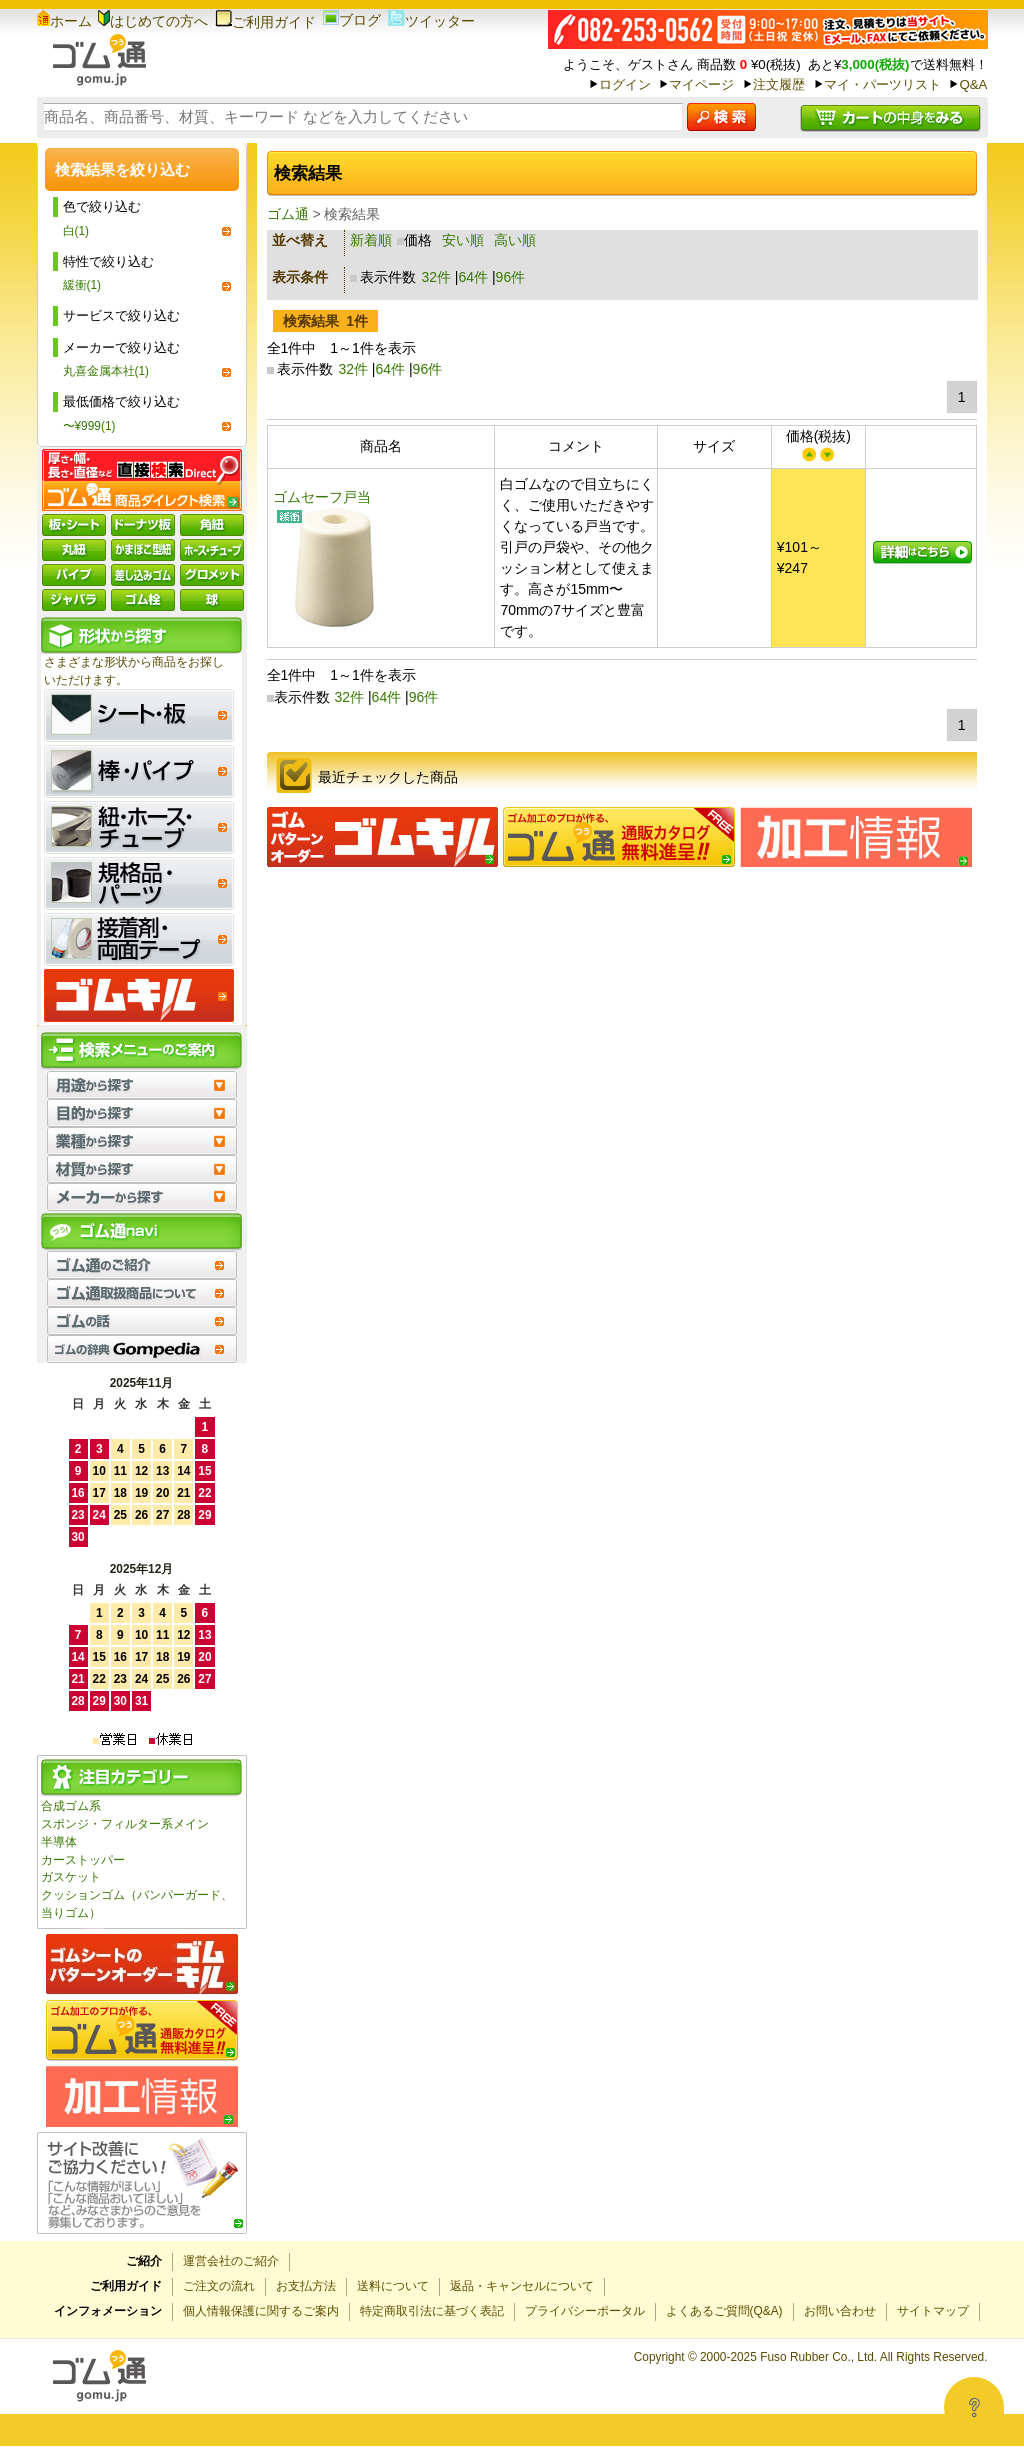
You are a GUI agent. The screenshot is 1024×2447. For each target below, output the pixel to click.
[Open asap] (974, 2407)
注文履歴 (779, 84)
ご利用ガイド (265, 22)
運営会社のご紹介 (231, 2261)
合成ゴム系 (71, 1806)
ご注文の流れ (219, 2286)
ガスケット (71, 1877)
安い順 (463, 240)
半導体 (59, 1842)
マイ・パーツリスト (882, 84)
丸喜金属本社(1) (106, 371)
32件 (436, 277)
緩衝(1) (82, 285)
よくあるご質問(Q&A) (724, 2311)
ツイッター (431, 21)
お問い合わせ (840, 2311)
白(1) (76, 231)
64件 (474, 277)
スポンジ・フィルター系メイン (125, 1824)
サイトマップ (933, 2311)
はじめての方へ (153, 21)
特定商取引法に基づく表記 (432, 2311)
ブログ (352, 20)
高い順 (515, 240)
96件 (511, 277)
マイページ (701, 84)
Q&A (973, 84)
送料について (393, 2286)
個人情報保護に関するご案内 (261, 2311)
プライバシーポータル (585, 2311)
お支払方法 (306, 2286)
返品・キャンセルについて (522, 2286)
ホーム (64, 21)
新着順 (371, 240)
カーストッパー (83, 1860)
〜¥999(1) (89, 426)
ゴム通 (288, 214)
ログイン (625, 84)
